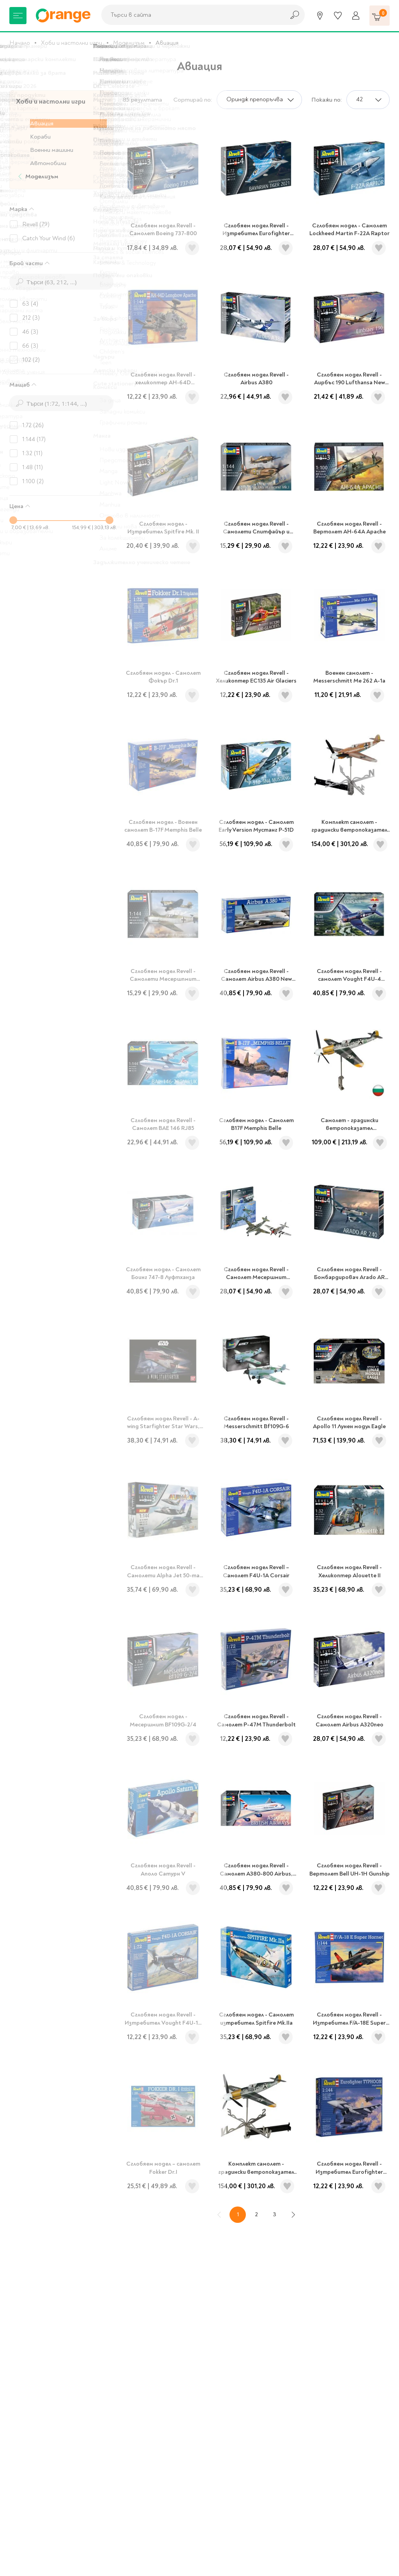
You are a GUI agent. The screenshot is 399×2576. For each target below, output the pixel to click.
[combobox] (191, 15)
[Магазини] (320, 15)
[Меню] (17, 15)
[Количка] (379, 15)
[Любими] (338, 15)
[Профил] (355, 15)
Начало (19, 43)
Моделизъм (129, 43)
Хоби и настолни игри (71, 43)
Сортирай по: (192, 100)
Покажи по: (326, 100)
